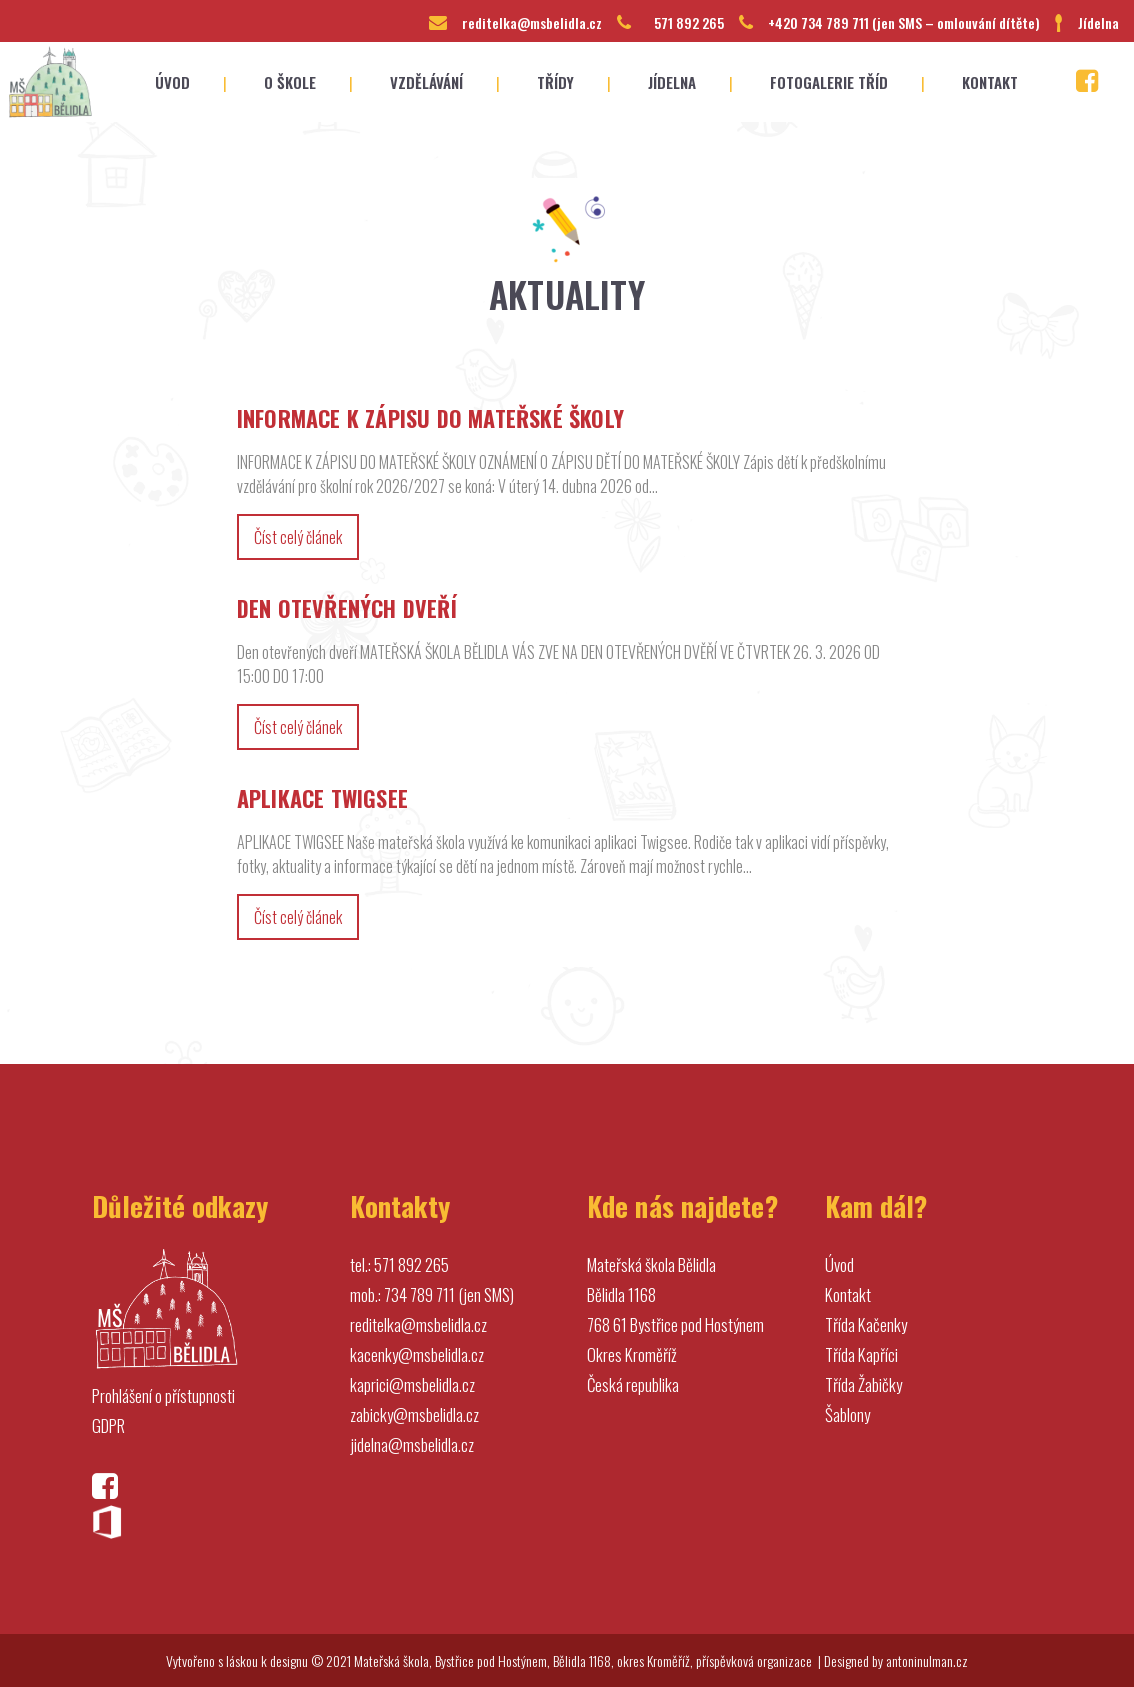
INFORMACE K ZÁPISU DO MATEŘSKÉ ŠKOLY (430, 418)
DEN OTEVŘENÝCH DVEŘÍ (347, 608)
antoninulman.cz (927, 1660)
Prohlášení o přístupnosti (163, 1395)
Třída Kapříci (861, 1354)
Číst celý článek (298, 537)
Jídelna (1098, 22)
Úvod (839, 1264)
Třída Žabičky (863, 1384)
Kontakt (848, 1294)
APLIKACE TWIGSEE (322, 798)
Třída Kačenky (866, 1324)
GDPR (108, 1425)
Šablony (847, 1414)
